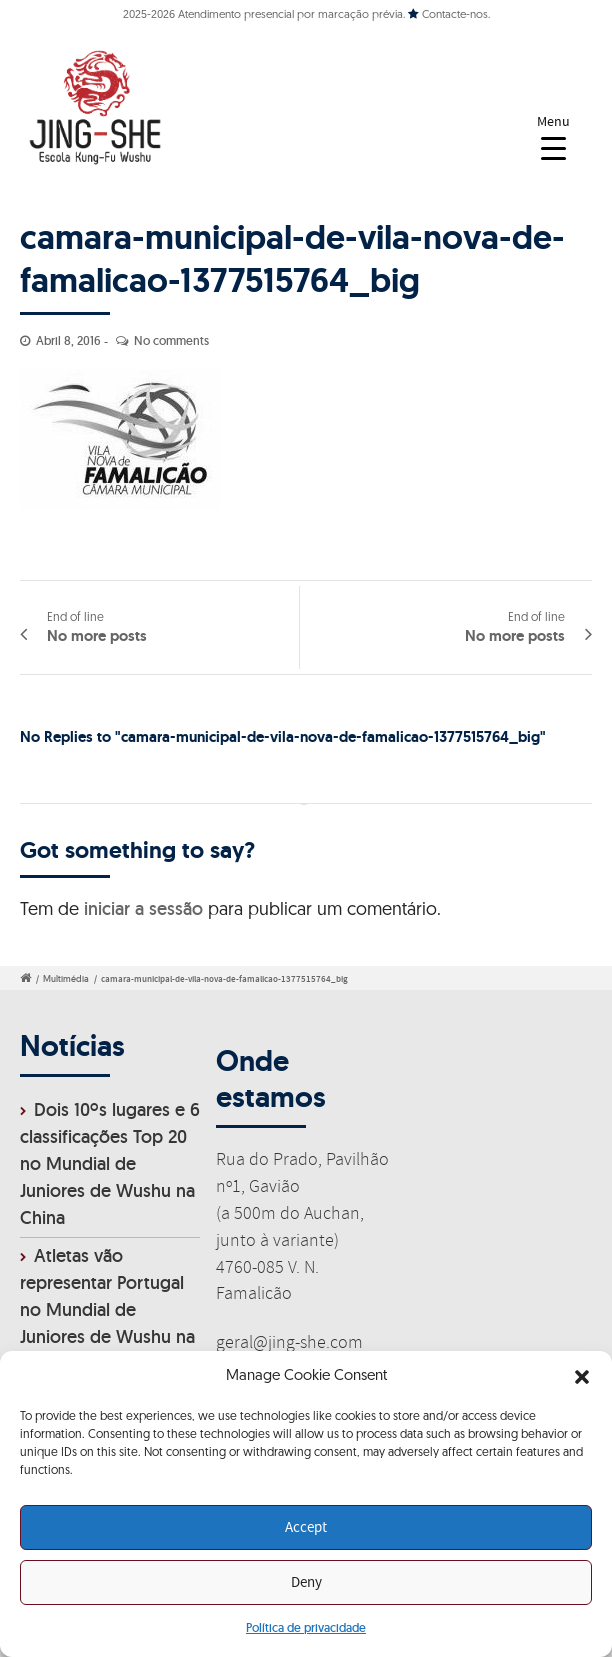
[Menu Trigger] (553, 137)
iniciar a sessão (143, 908)
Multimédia (66, 979)
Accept (306, 1528)
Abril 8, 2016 (68, 340)
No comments (171, 340)
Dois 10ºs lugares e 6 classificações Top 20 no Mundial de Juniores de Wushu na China (110, 1163)
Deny (306, 1583)
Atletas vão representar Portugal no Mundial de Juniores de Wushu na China (107, 1309)
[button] (582, 1377)
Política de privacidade (306, 1627)
